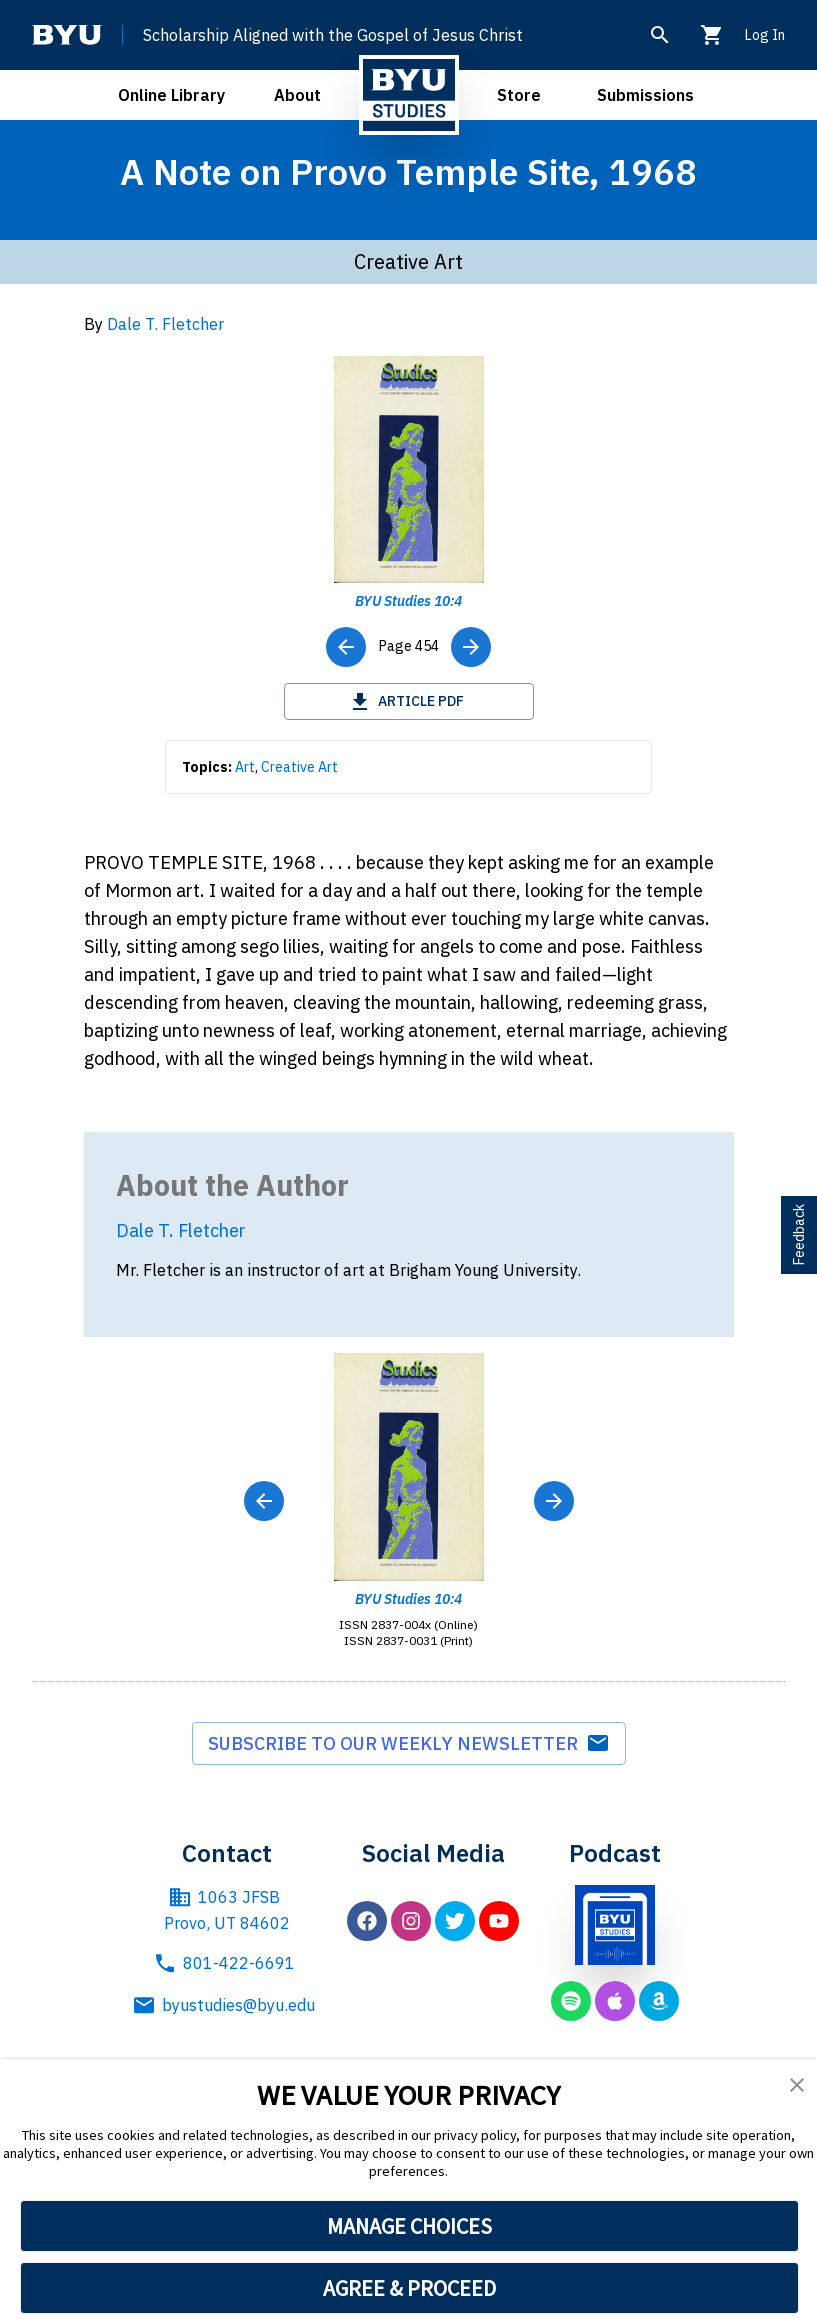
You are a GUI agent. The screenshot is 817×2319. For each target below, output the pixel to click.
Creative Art (299, 767)
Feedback (799, 1235)
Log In (764, 35)
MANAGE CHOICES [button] (409, 2226)
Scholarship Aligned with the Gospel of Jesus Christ (333, 35)
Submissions (645, 95)
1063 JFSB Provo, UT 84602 (227, 1909)
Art (245, 767)
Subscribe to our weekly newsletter (409, 1744)
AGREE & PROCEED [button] (409, 2288)
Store (519, 95)
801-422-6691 (224, 1963)
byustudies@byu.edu (226, 2005)
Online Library (171, 95)
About (297, 95)
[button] (797, 2085)
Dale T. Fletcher (165, 324)
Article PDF (409, 701)
